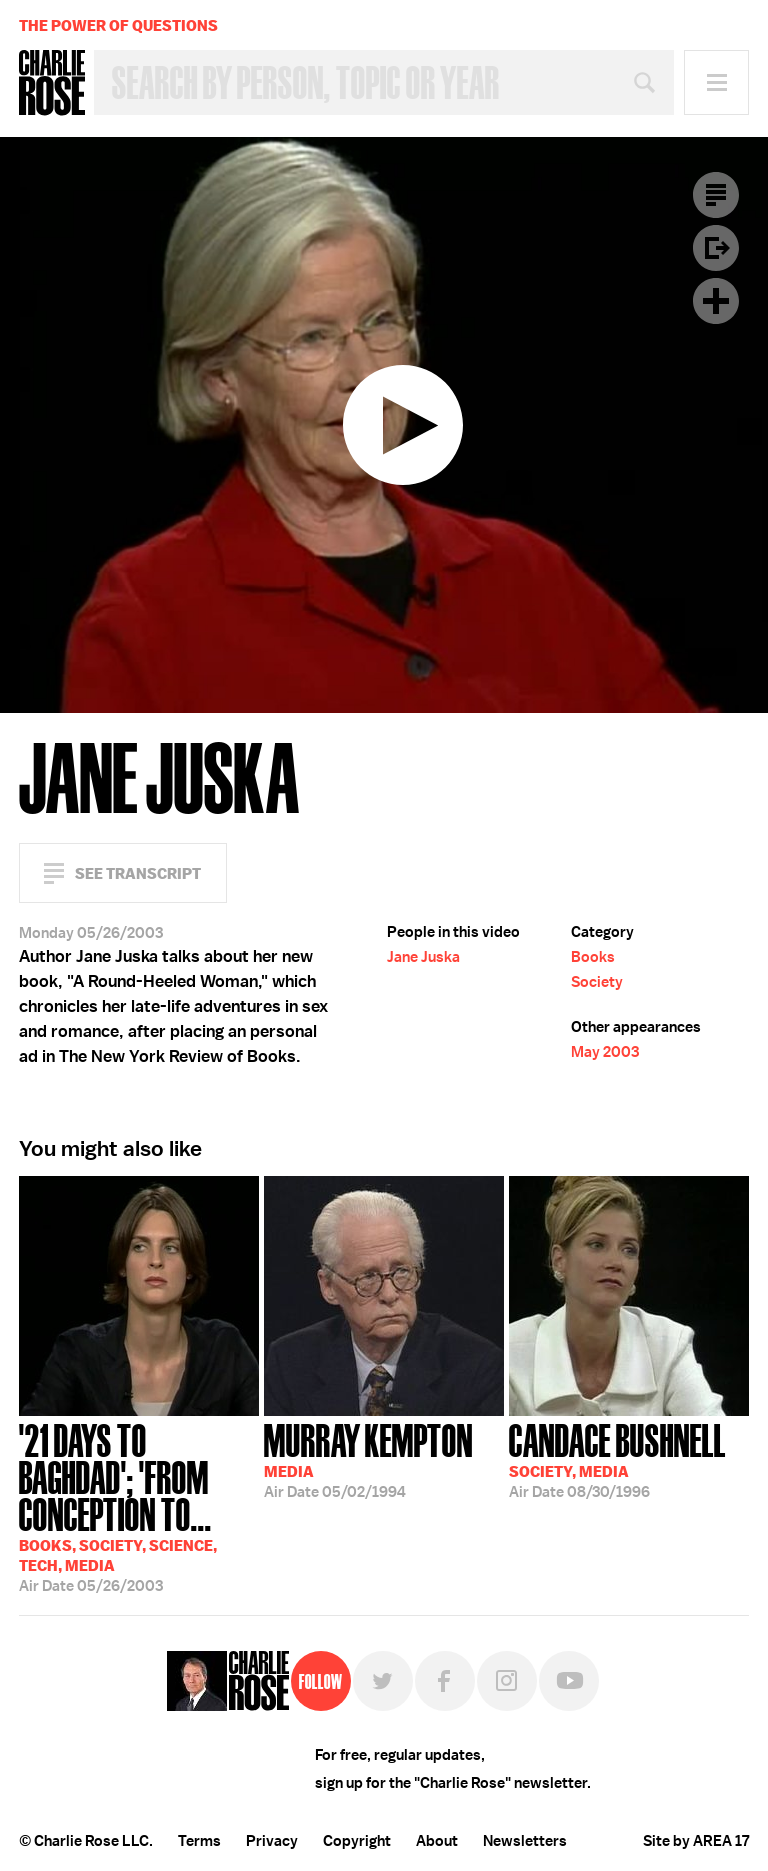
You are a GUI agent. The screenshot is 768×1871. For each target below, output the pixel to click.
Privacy (272, 1841)
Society (597, 982)
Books (593, 957)
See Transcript (138, 873)
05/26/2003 (139, 1506)
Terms (199, 1841)
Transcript (716, 195)
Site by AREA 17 (696, 1841)
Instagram (507, 1681)
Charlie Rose (52, 83)
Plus (716, 301)
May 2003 (605, 1052)
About (437, 1841)
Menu (716, 82)
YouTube (569, 1681)
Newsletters (525, 1841)
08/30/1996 (617, 1459)
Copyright (357, 1841)
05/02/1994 (368, 1459)
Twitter (383, 1681)
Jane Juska (423, 957)
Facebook (445, 1681)
